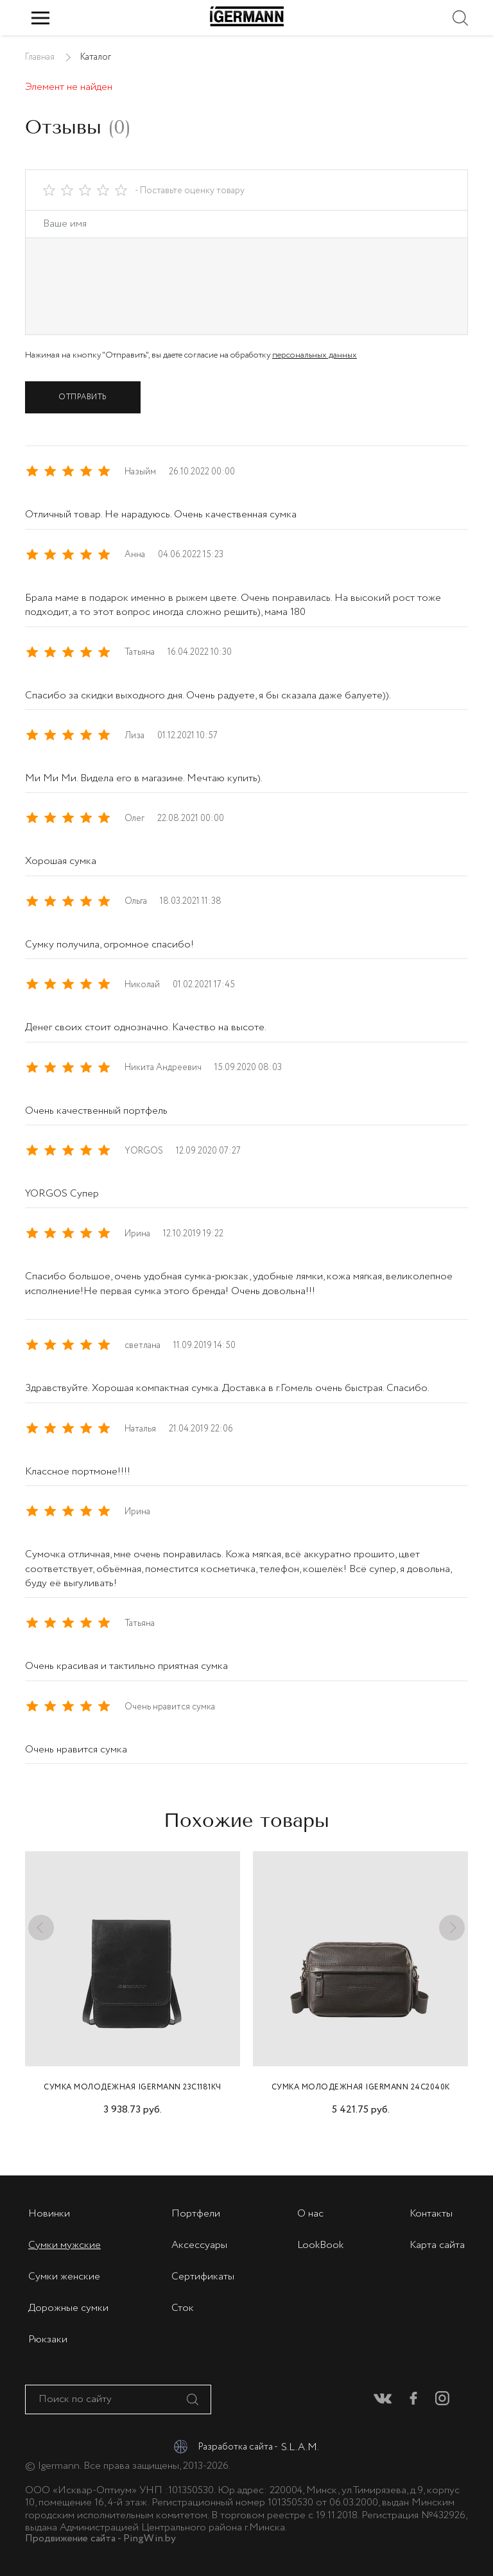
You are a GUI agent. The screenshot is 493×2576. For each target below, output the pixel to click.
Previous (44, 1922)
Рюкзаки (47, 2339)
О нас (310, 2213)
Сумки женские (64, 2276)
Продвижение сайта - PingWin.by (100, 2539)
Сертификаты (202, 2276)
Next (449, 1922)
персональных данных (314, 355)
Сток (182, 2308)
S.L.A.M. (304, 2447)
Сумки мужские (64, 2245)
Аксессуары (199, 2245)
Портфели (195, 2213)
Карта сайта (437, 2245)
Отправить (82, 397)
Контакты (431, 2213)
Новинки (49, 2213)
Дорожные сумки (68, 2308)
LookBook (320, 2245)
